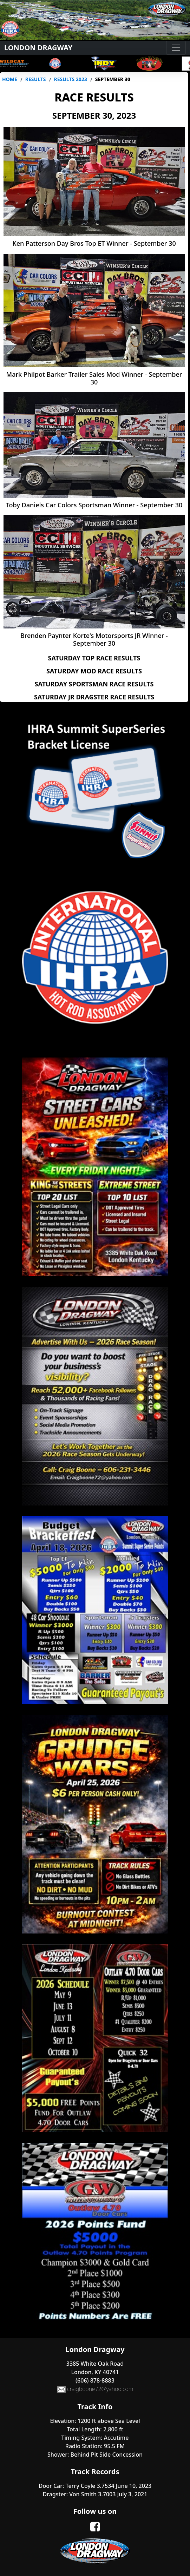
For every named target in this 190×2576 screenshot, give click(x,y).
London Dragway (38, 47)
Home (9, 79)
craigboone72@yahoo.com (95, 2389)
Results (35, 79)
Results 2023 (70, 79)
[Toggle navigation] (176, 48)
